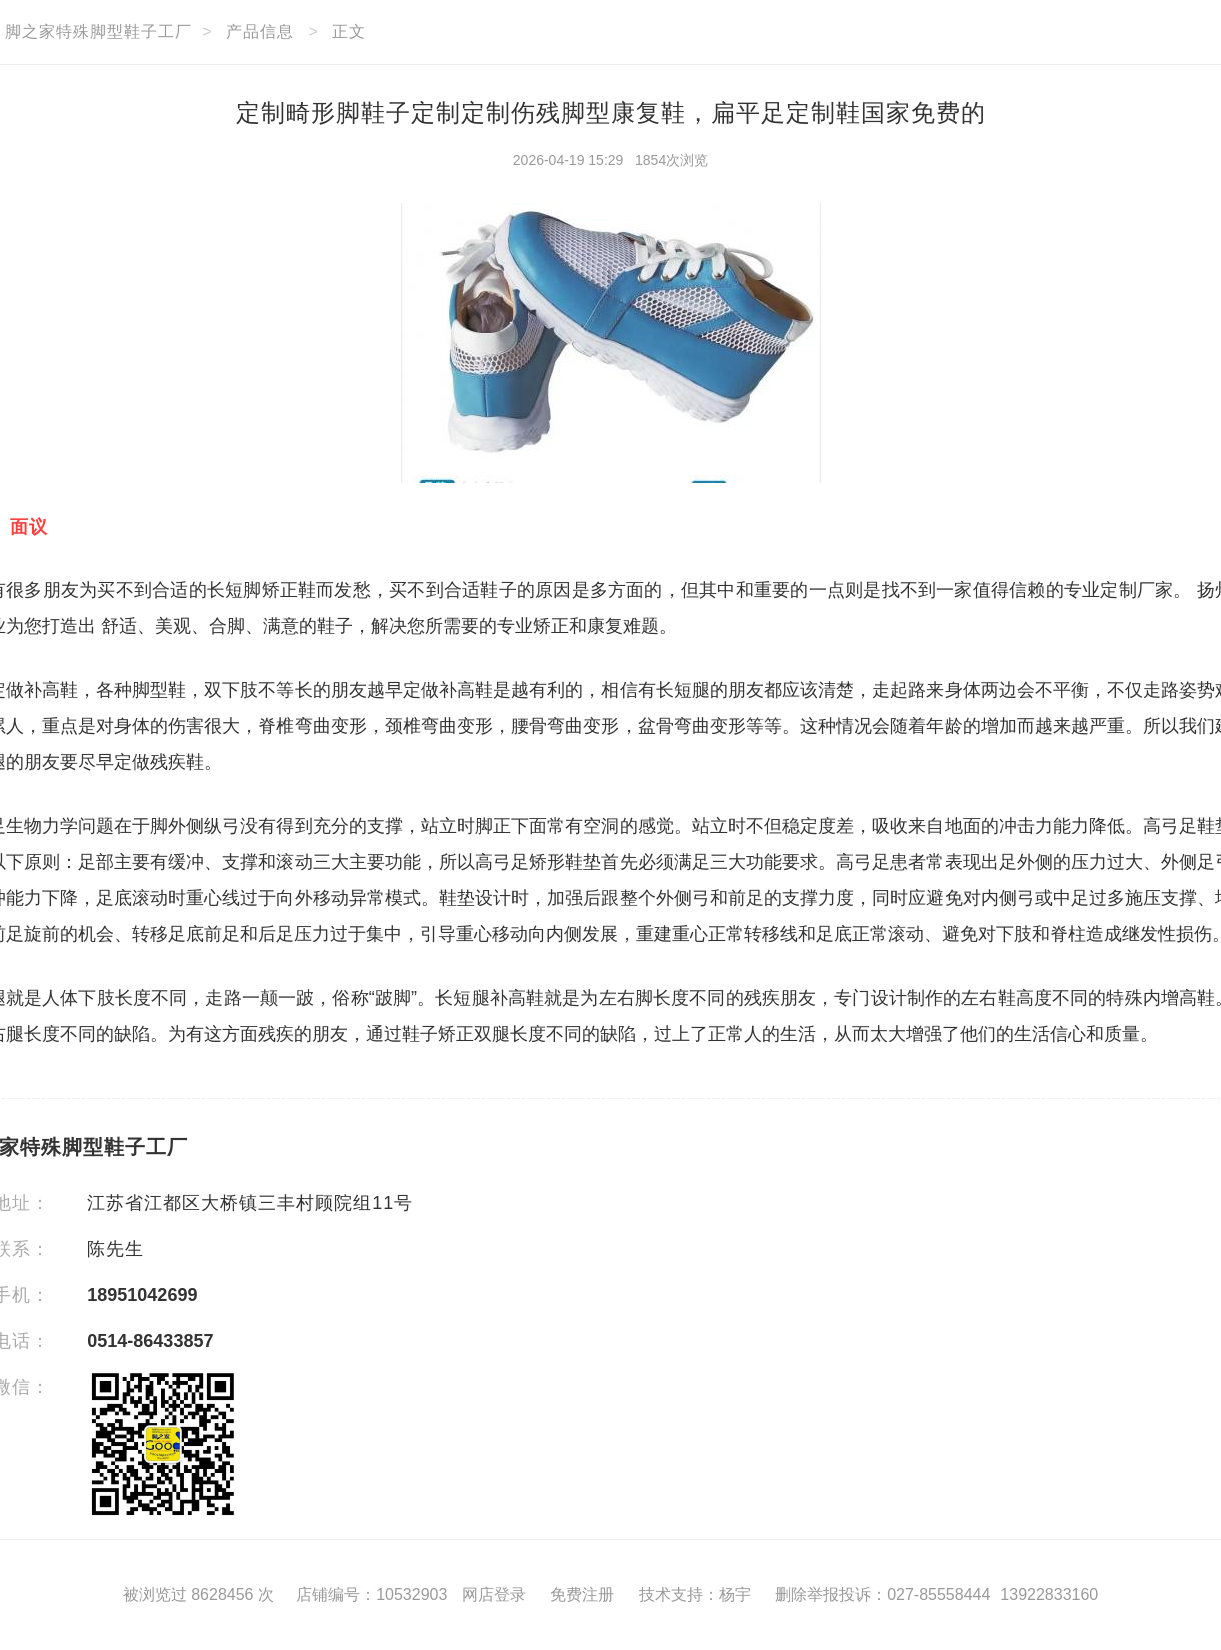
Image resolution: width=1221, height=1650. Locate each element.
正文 (349, 31)
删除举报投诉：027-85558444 (882, 1594)
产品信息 (260, 31)
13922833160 (1049, 1594)
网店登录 (494, 1594)
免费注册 (582, 1594)
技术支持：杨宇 (695, 1594)
